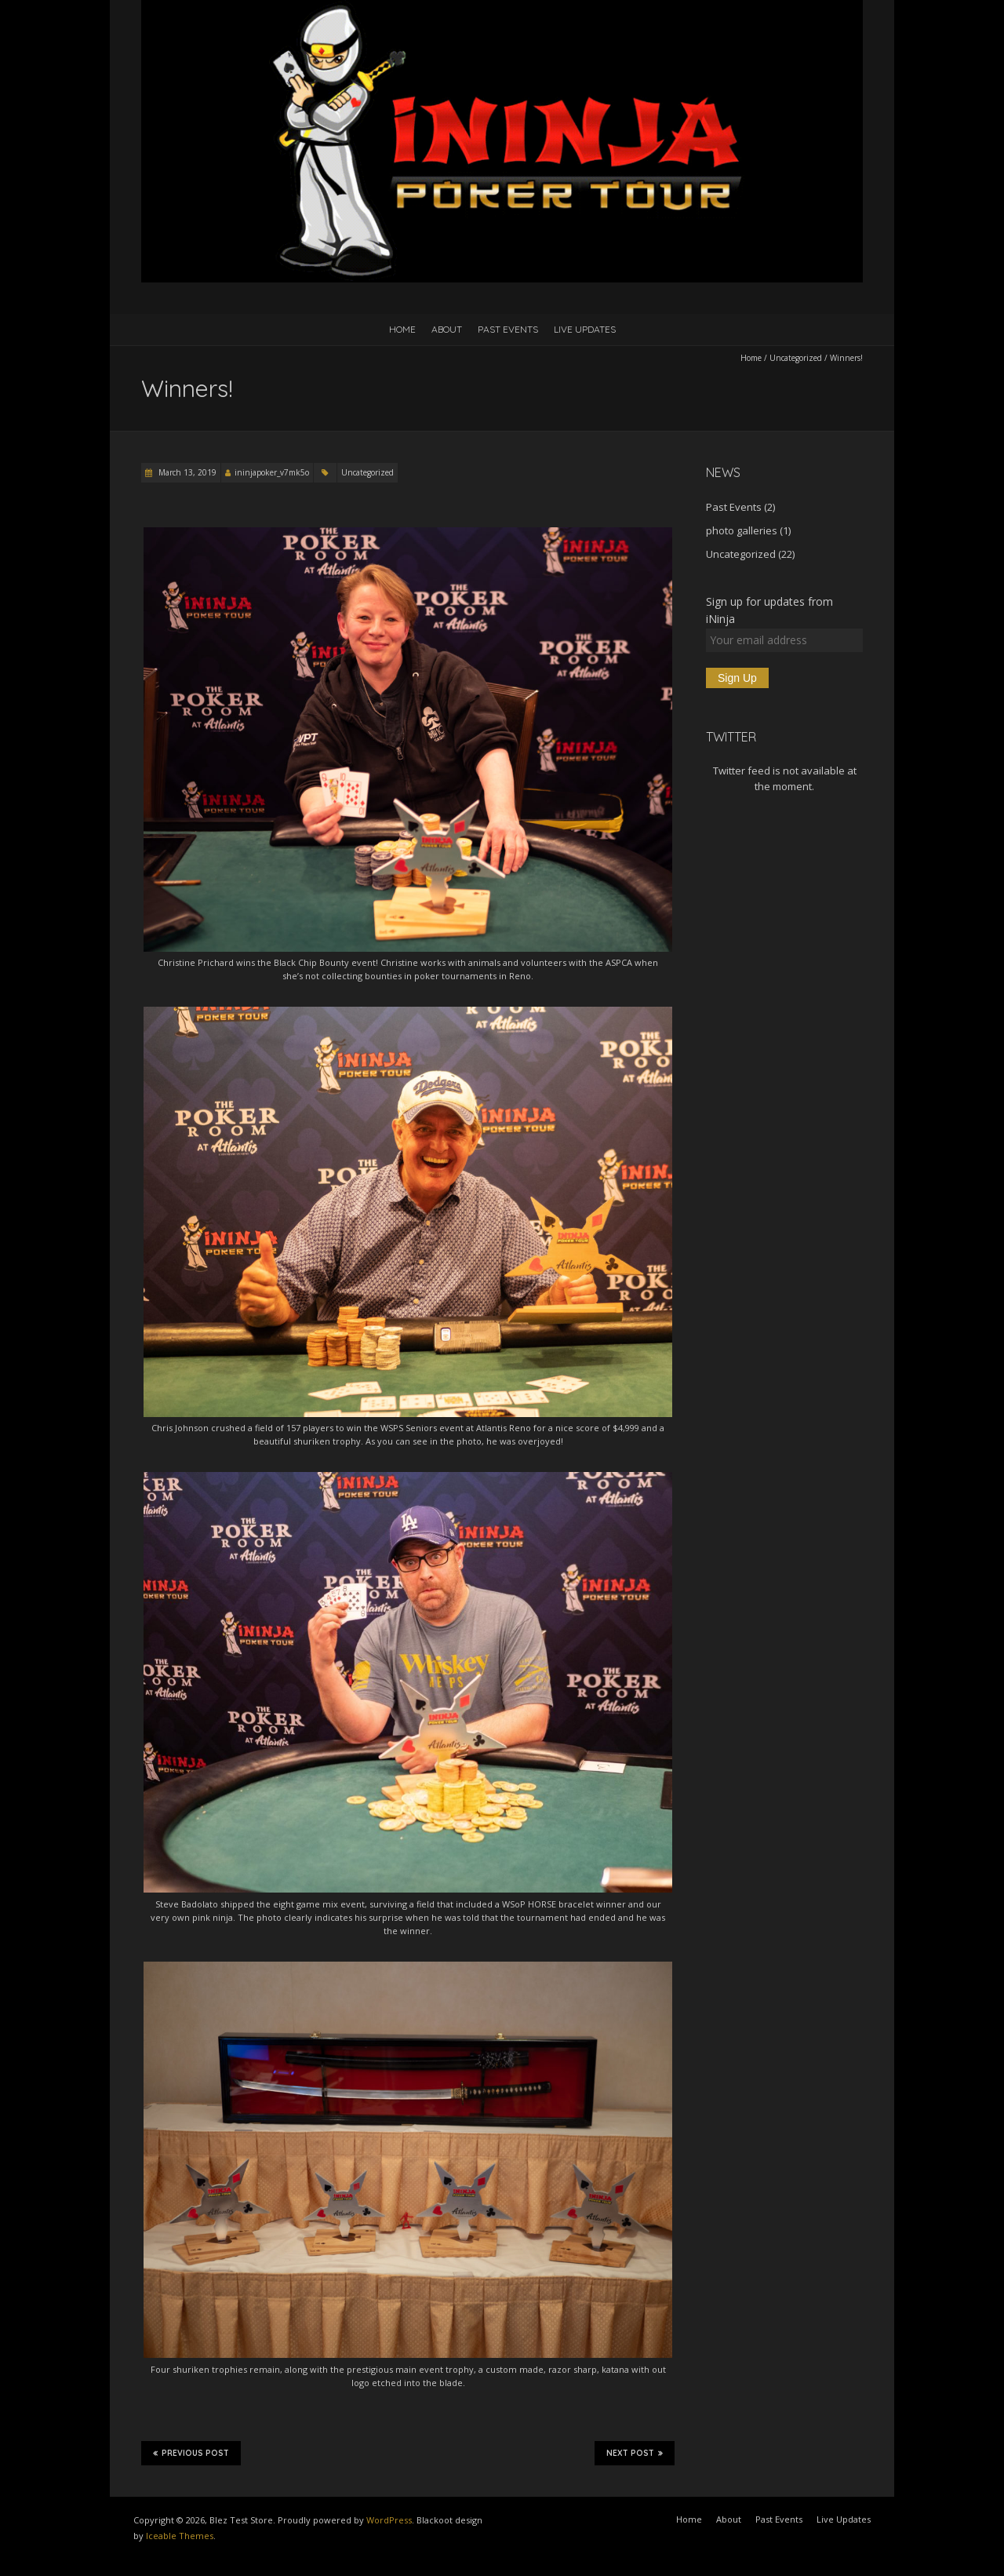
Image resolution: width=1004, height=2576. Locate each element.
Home (402, 329)
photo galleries (741, 530)
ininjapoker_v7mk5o (272, 472)
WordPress (389, 2520)
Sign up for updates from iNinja (769, 610)
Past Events (508, 329)
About (446, 329)
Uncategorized (795, 357)
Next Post (634, 2453)
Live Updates (585, 329)
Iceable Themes (179, 2535)
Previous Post (191, 2453)
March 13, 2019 (186, 472)
